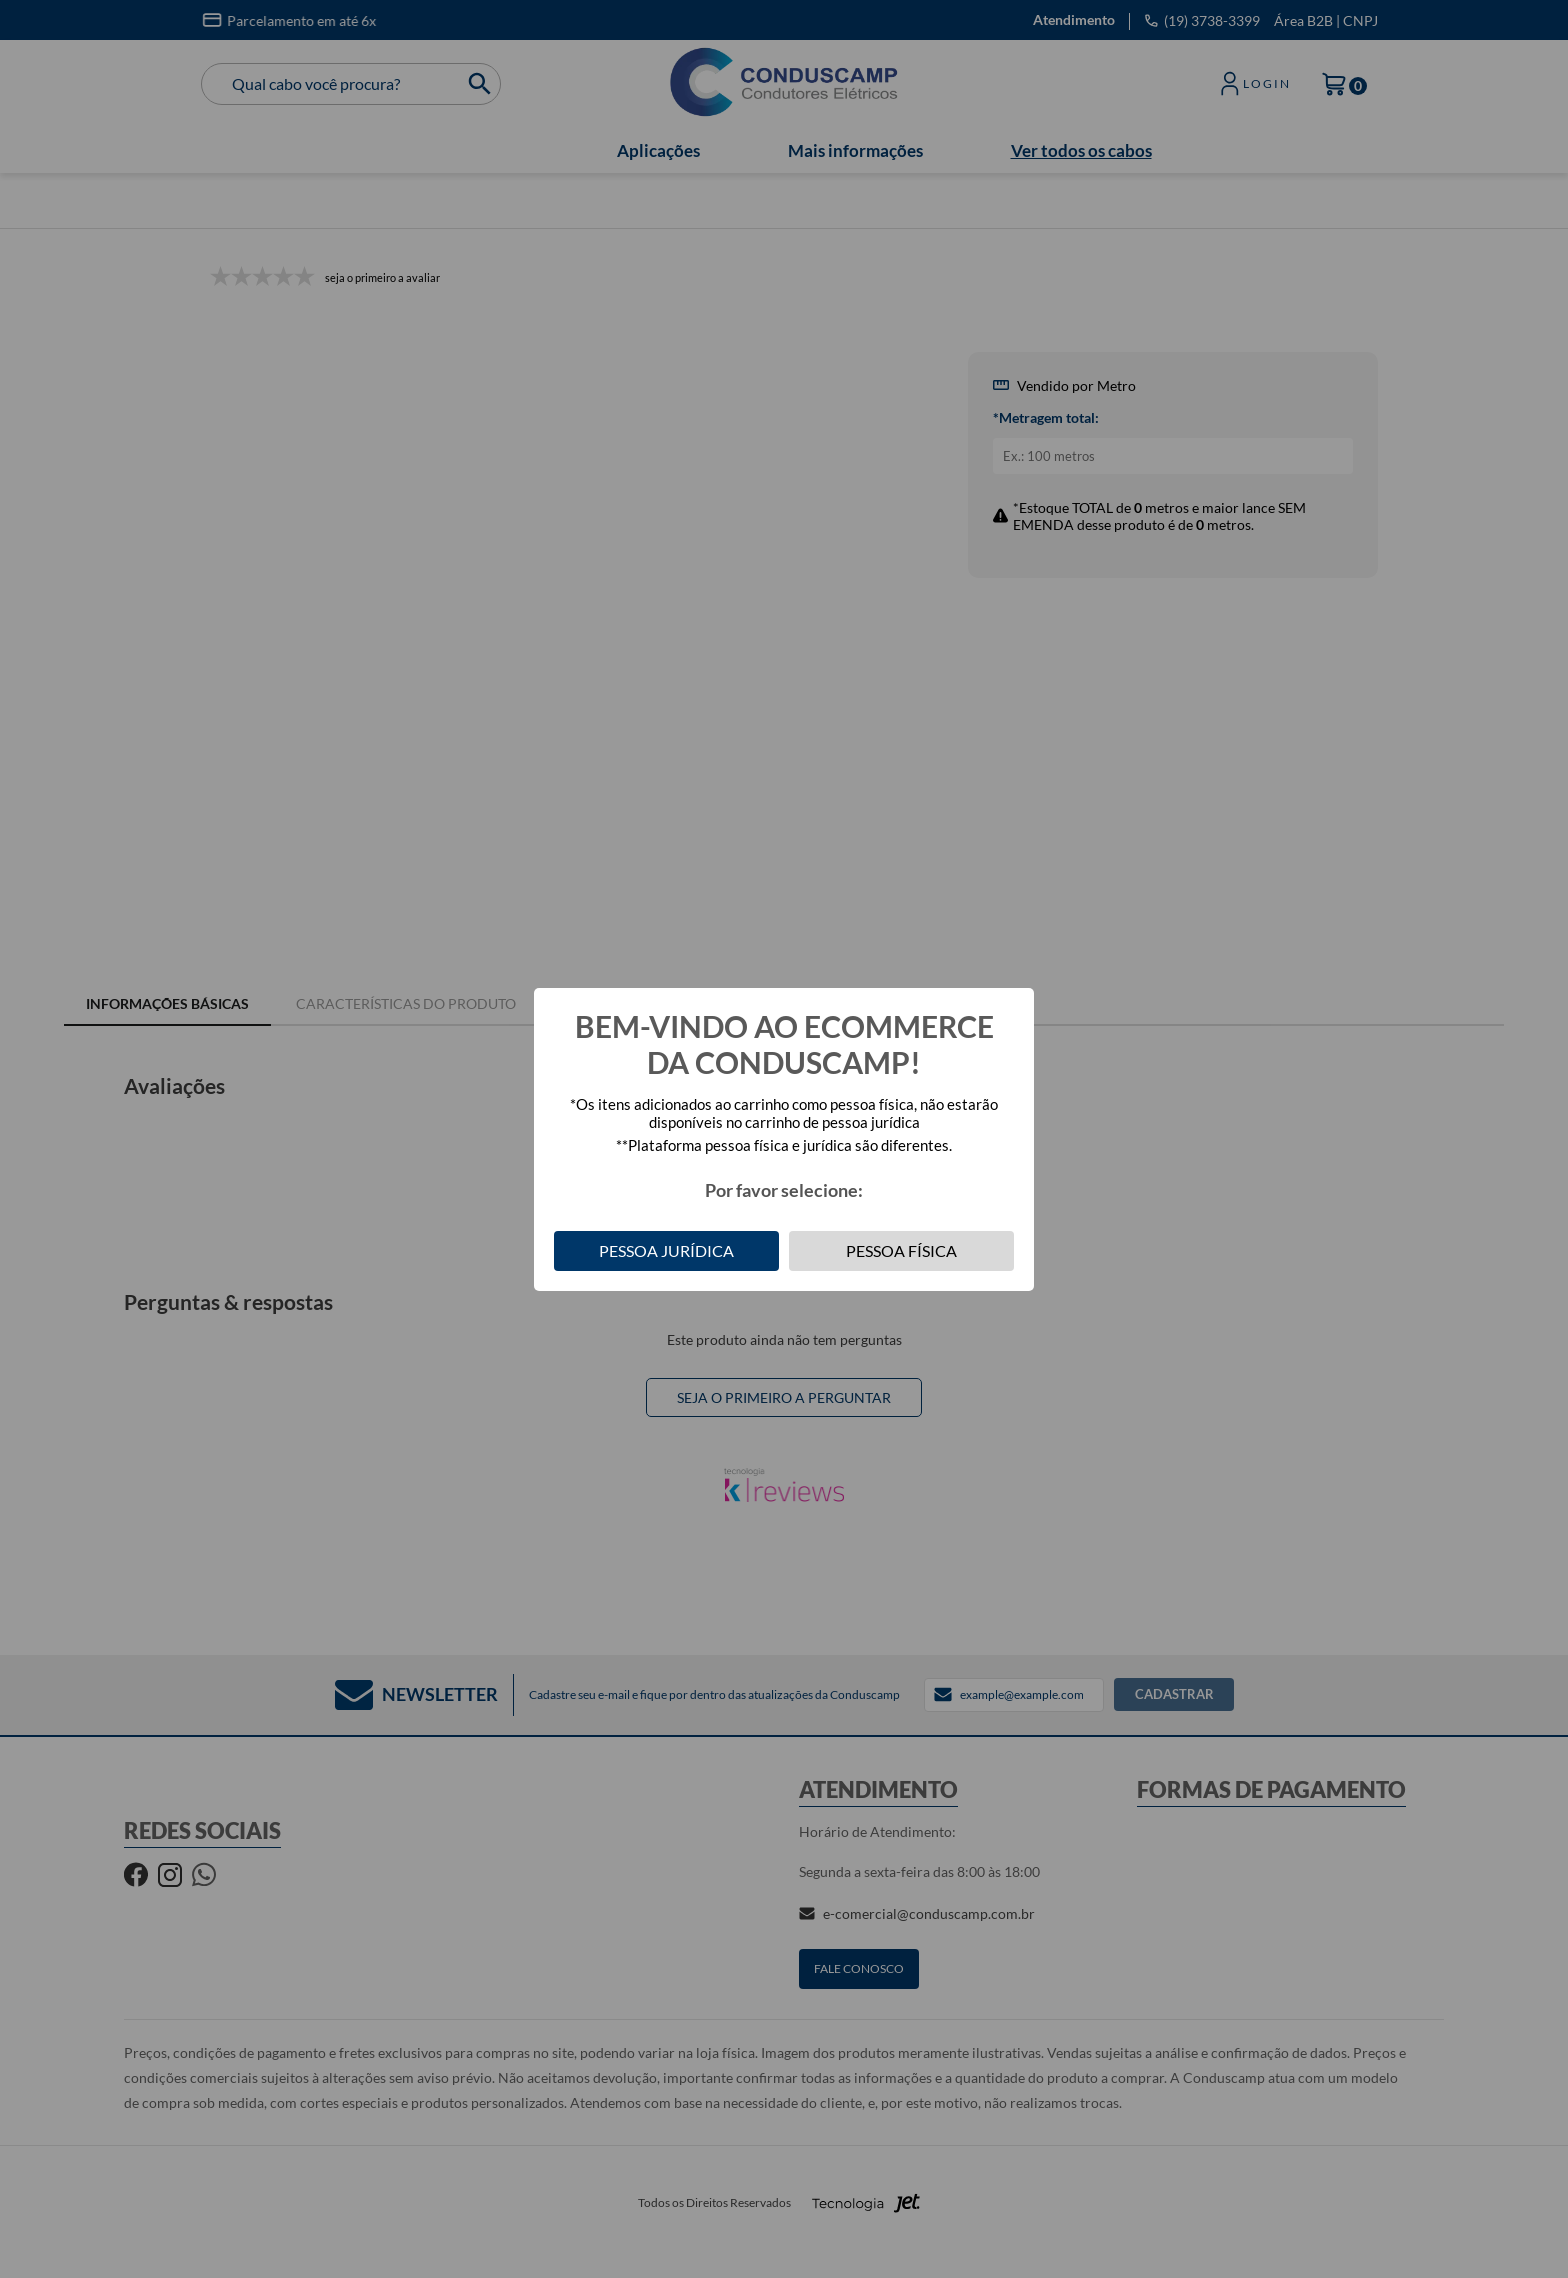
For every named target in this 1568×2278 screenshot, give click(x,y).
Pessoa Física (901, 1250)
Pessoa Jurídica (666, 1250)
